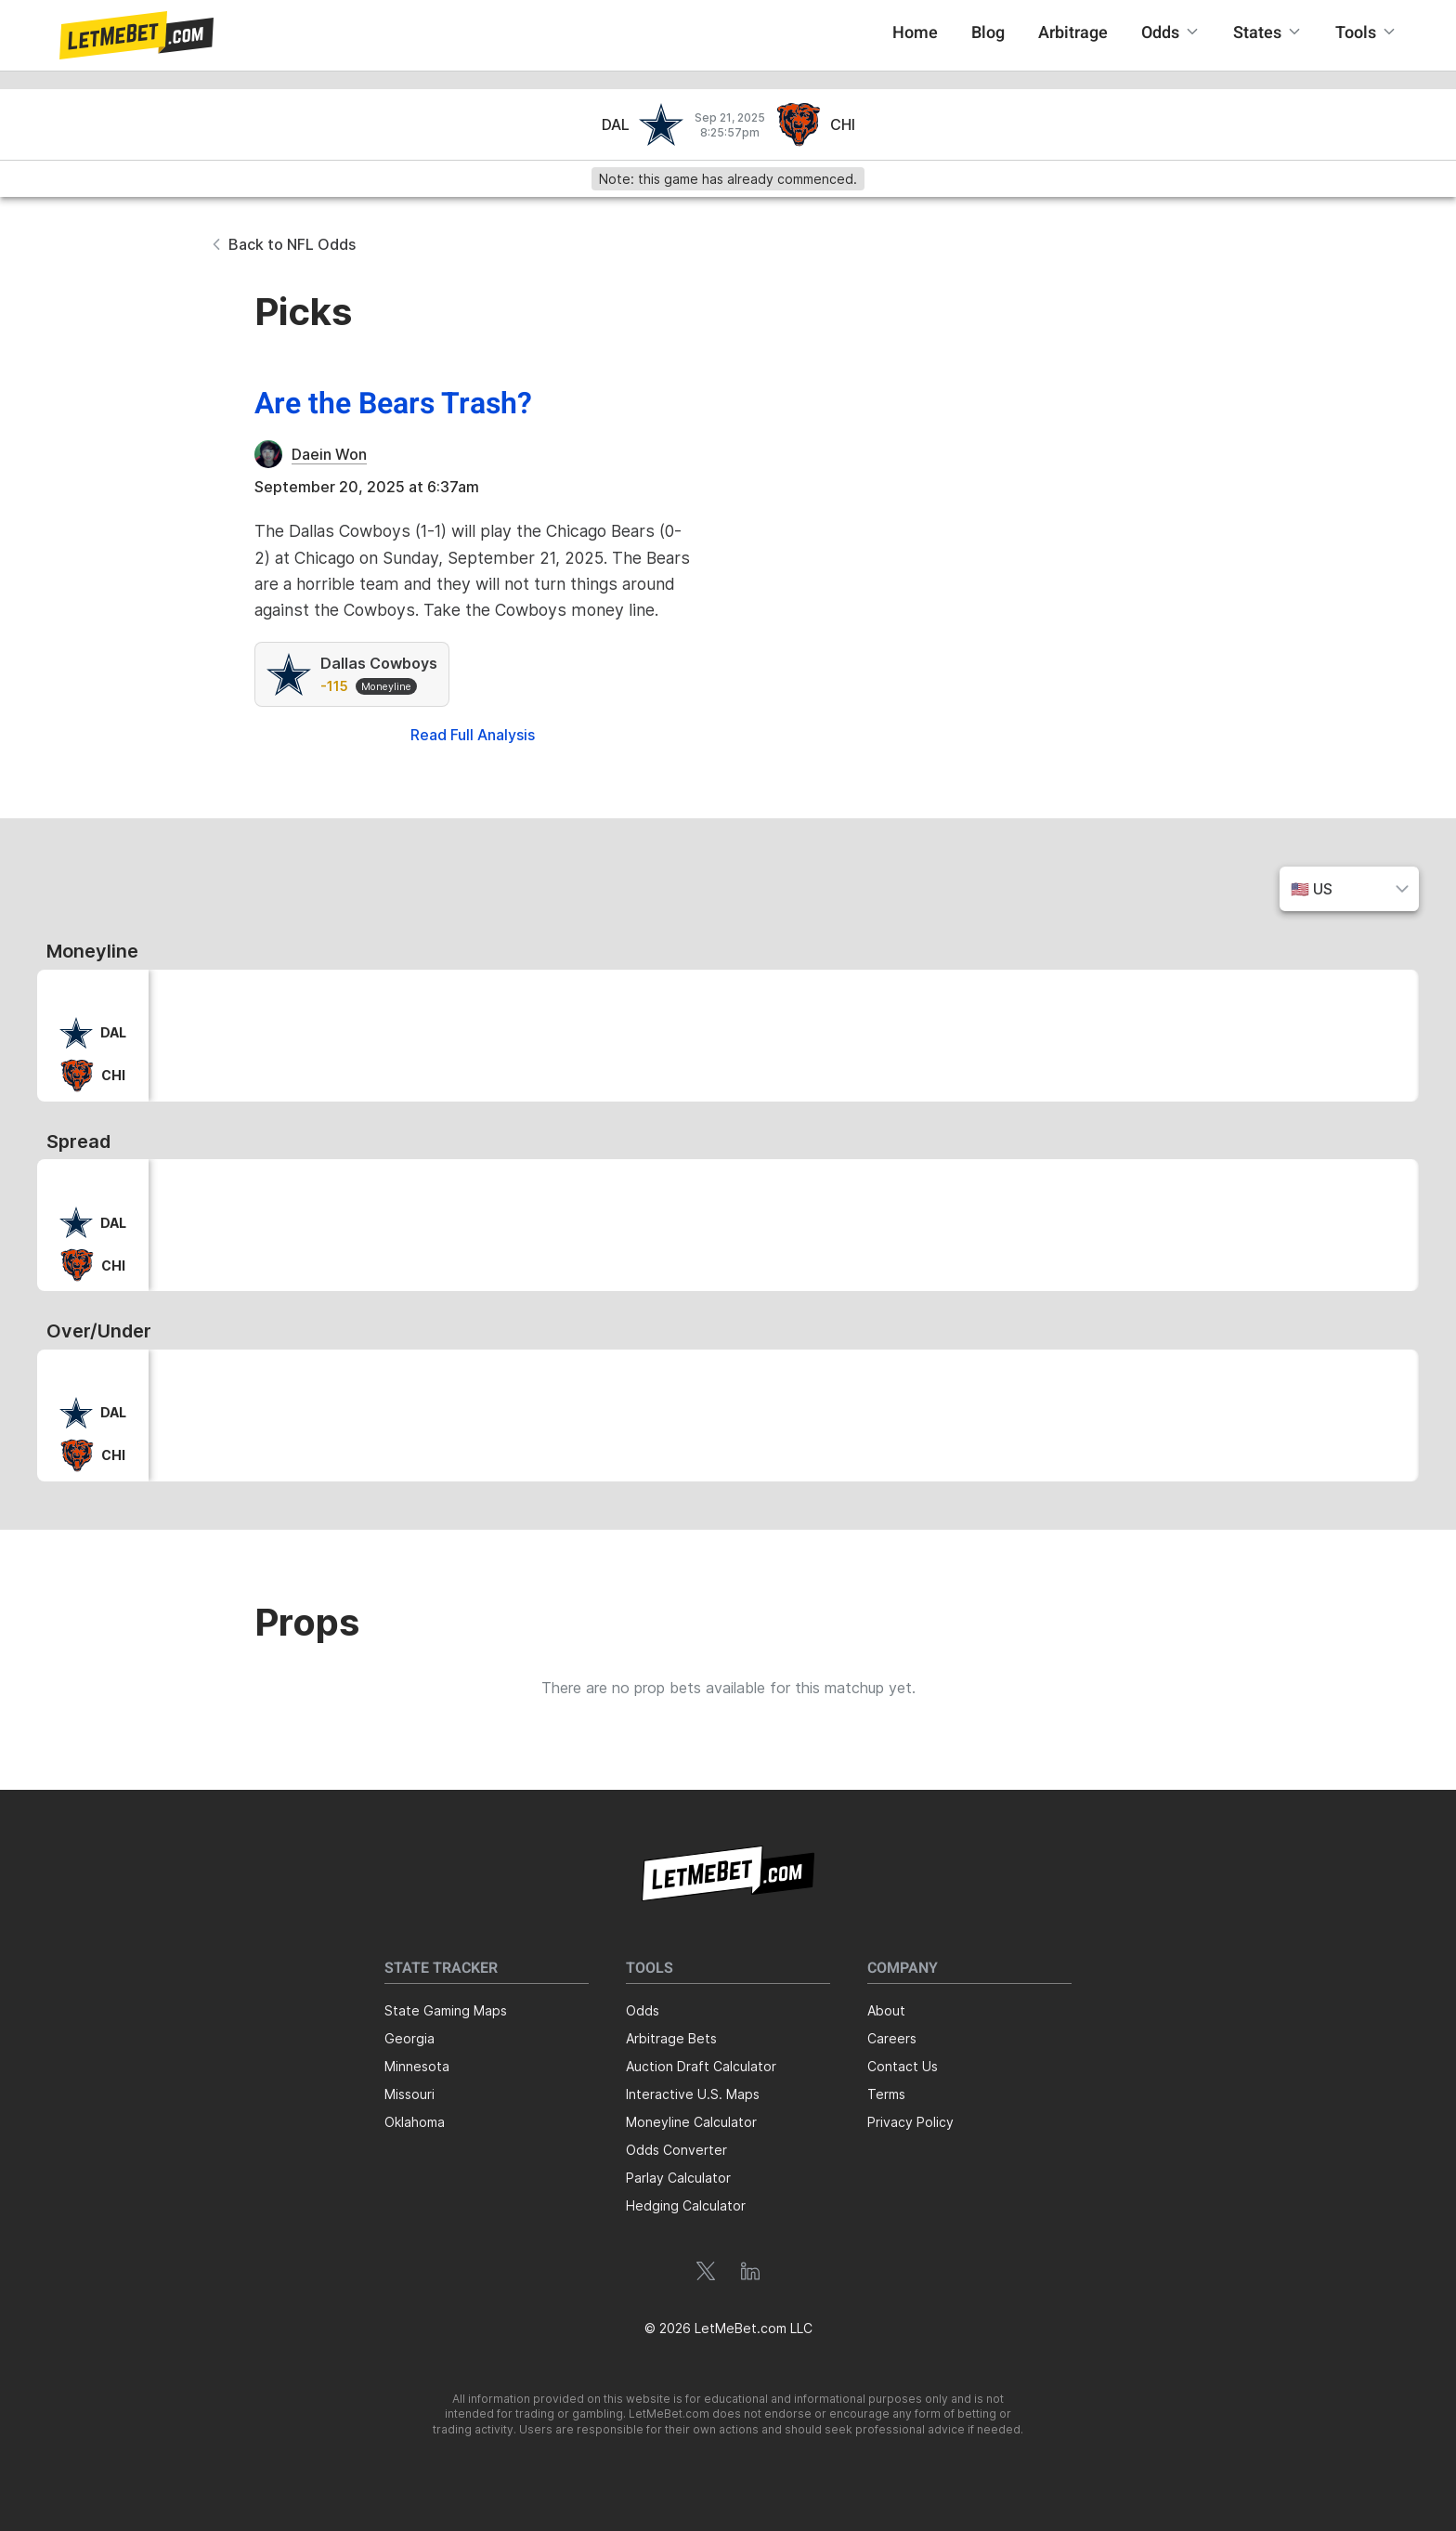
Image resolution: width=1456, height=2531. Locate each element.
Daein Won (329, 454)
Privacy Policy (910, 2122)
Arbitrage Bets (671, 2038)
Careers (891, 2038)
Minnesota (416, 2066)
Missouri (409, 2094)
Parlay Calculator (678, 2177)
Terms (886, 2094)
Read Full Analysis (472, 734)
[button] (136, 35)
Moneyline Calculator (691, 2122)
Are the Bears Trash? (393, 404)
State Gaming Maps (445, 2010)
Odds (642, 2010)
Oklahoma (414, 2122)
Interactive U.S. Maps (693, 2094)
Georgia (409, 2038)
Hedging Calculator (686, 2205)
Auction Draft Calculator (701, 2066)
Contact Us (902, 2066)
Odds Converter (676, 2150)
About (886, 2010)
